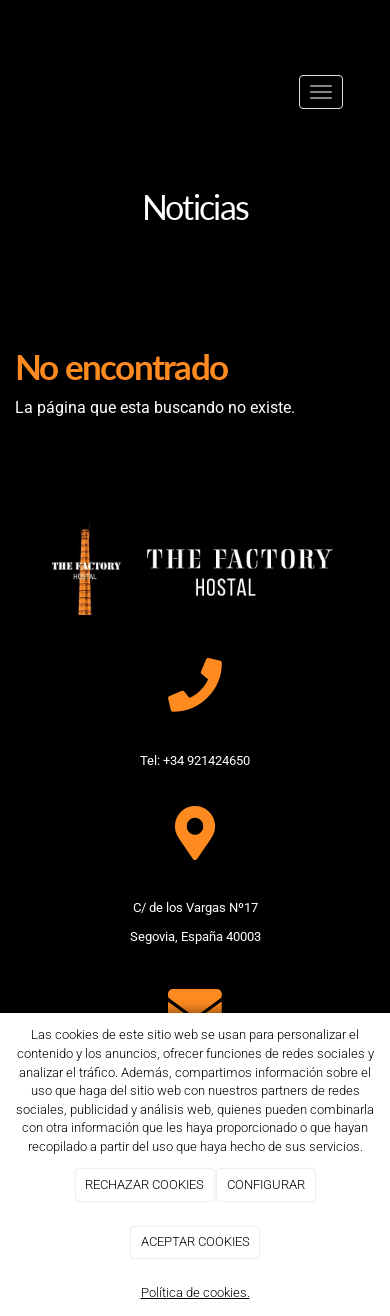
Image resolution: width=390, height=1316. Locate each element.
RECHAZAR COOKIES (144, 1184)
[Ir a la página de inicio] (42, 92)
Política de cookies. (195, 1292)
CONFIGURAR (266, 1184)
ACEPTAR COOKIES (195, 1241)
